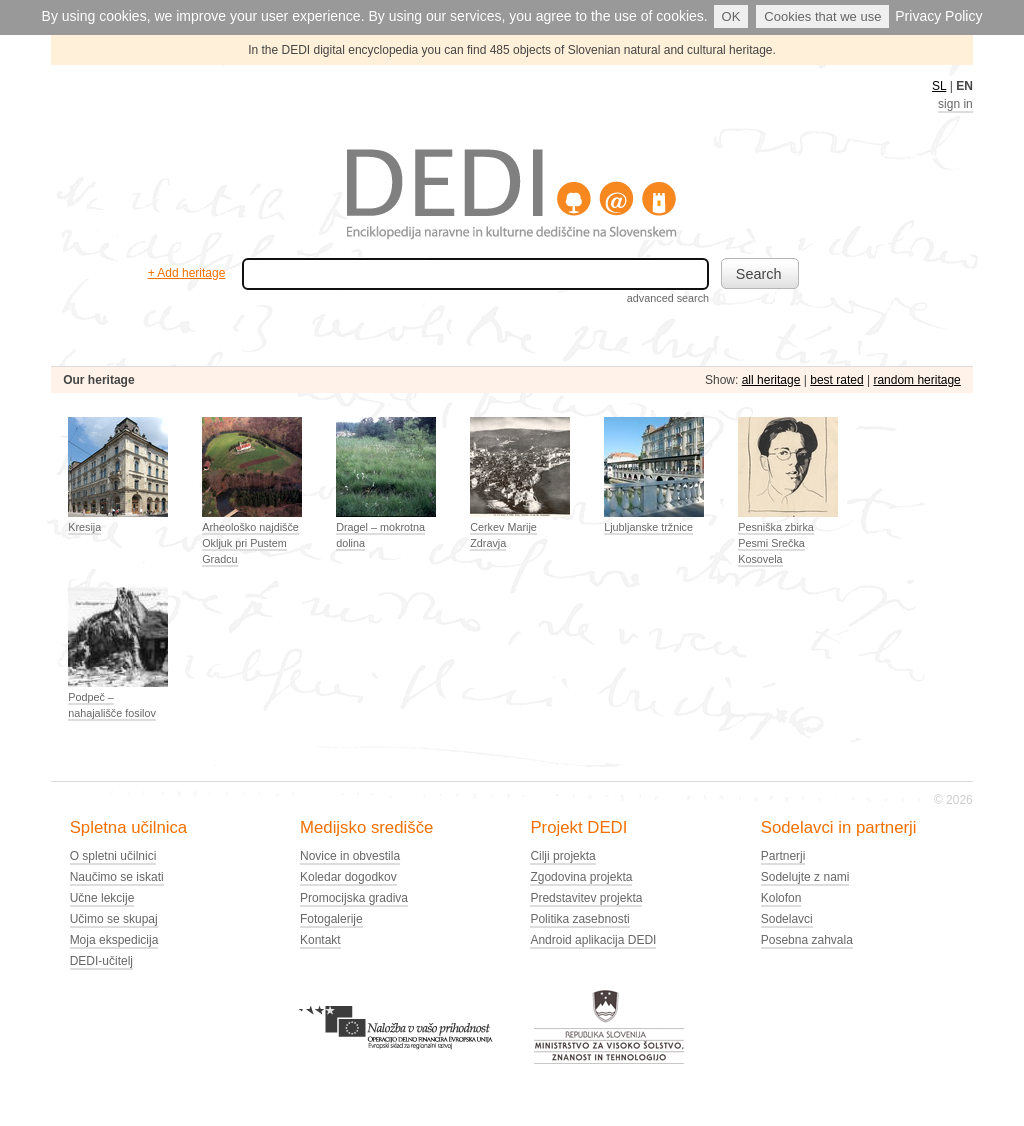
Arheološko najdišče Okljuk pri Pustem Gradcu (250, 543)
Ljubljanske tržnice (648, 527)
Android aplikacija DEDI (593, 940)
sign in (955, 104)
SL (939, 86)
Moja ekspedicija (114, 940)
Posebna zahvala (807, 940)
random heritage (916, 380)
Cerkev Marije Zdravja (503, 535)
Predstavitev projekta (586, 898)
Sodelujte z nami (805, 877)
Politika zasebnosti (579, 919)
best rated (836, 380)
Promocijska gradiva (354, 898)
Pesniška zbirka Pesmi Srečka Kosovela (776, 543)
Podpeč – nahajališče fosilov (112, 705)
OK (731, 16)
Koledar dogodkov (348, 877)
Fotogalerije (331, 919)
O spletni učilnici (113, 856)
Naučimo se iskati (117, 877)
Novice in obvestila (350, 856)
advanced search (668, 298)
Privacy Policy (938, 16)
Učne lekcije (102, 898)
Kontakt (320, 940)
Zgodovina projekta (581, 877)
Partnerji (783, 856)
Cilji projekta (562, 856)
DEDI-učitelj (101, 961)
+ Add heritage (187, 273)
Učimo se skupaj (114, 919)
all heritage (771, 380)
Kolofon (781, 898)
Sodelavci (787, 919)
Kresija (84, 527)
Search (759, 274)
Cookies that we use (822, 16)
